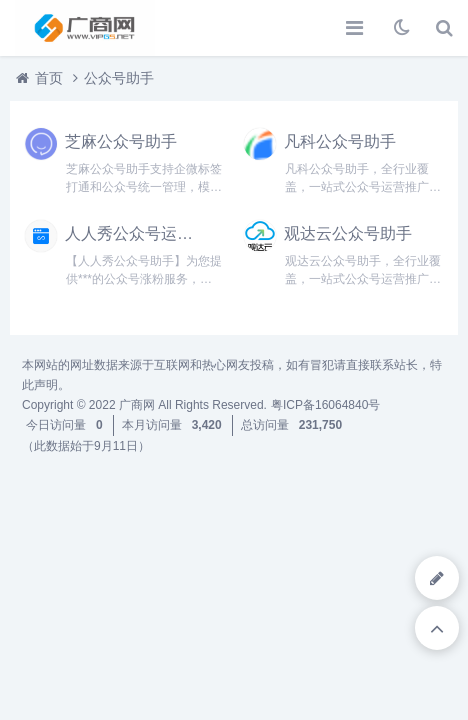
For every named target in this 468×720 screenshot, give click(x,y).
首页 (49, 78)
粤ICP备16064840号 (325, 405)
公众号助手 (119, 78)
